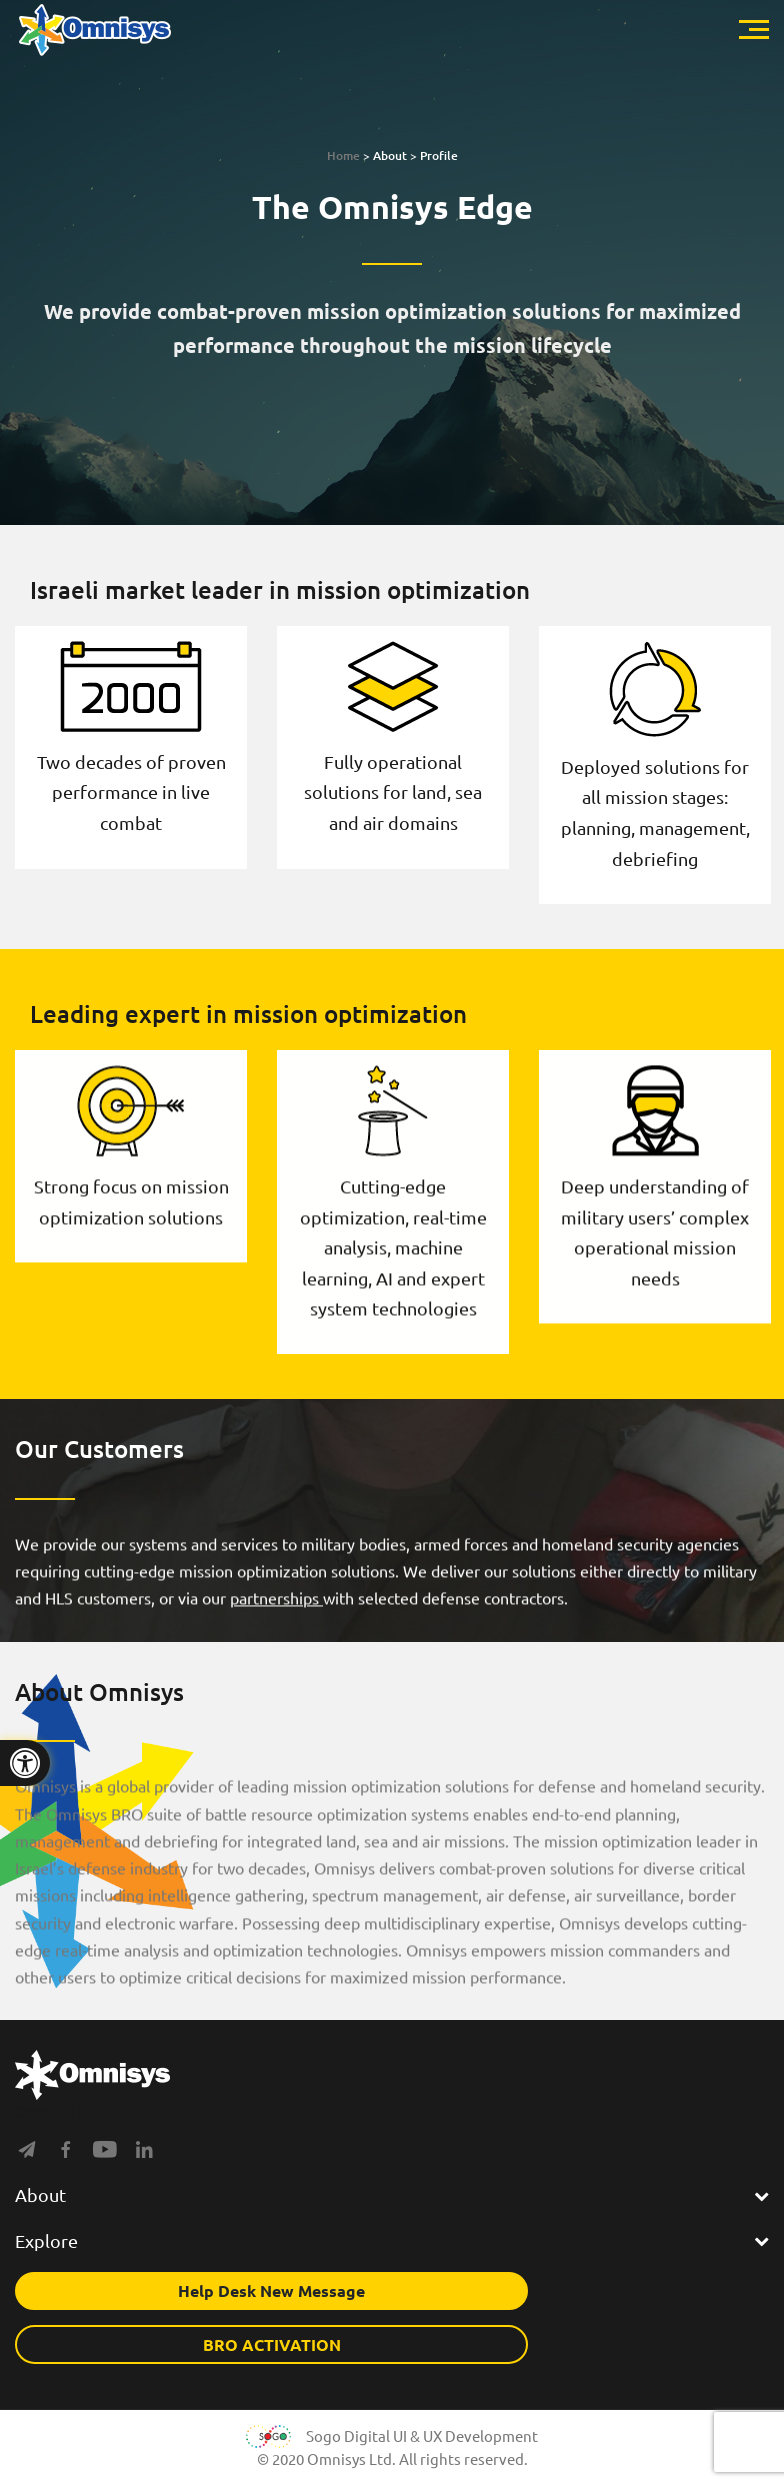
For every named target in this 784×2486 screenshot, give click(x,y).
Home (343, 155)
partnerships (276, 1621)
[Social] (27, 2153)
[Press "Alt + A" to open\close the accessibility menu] (25, 1763)
